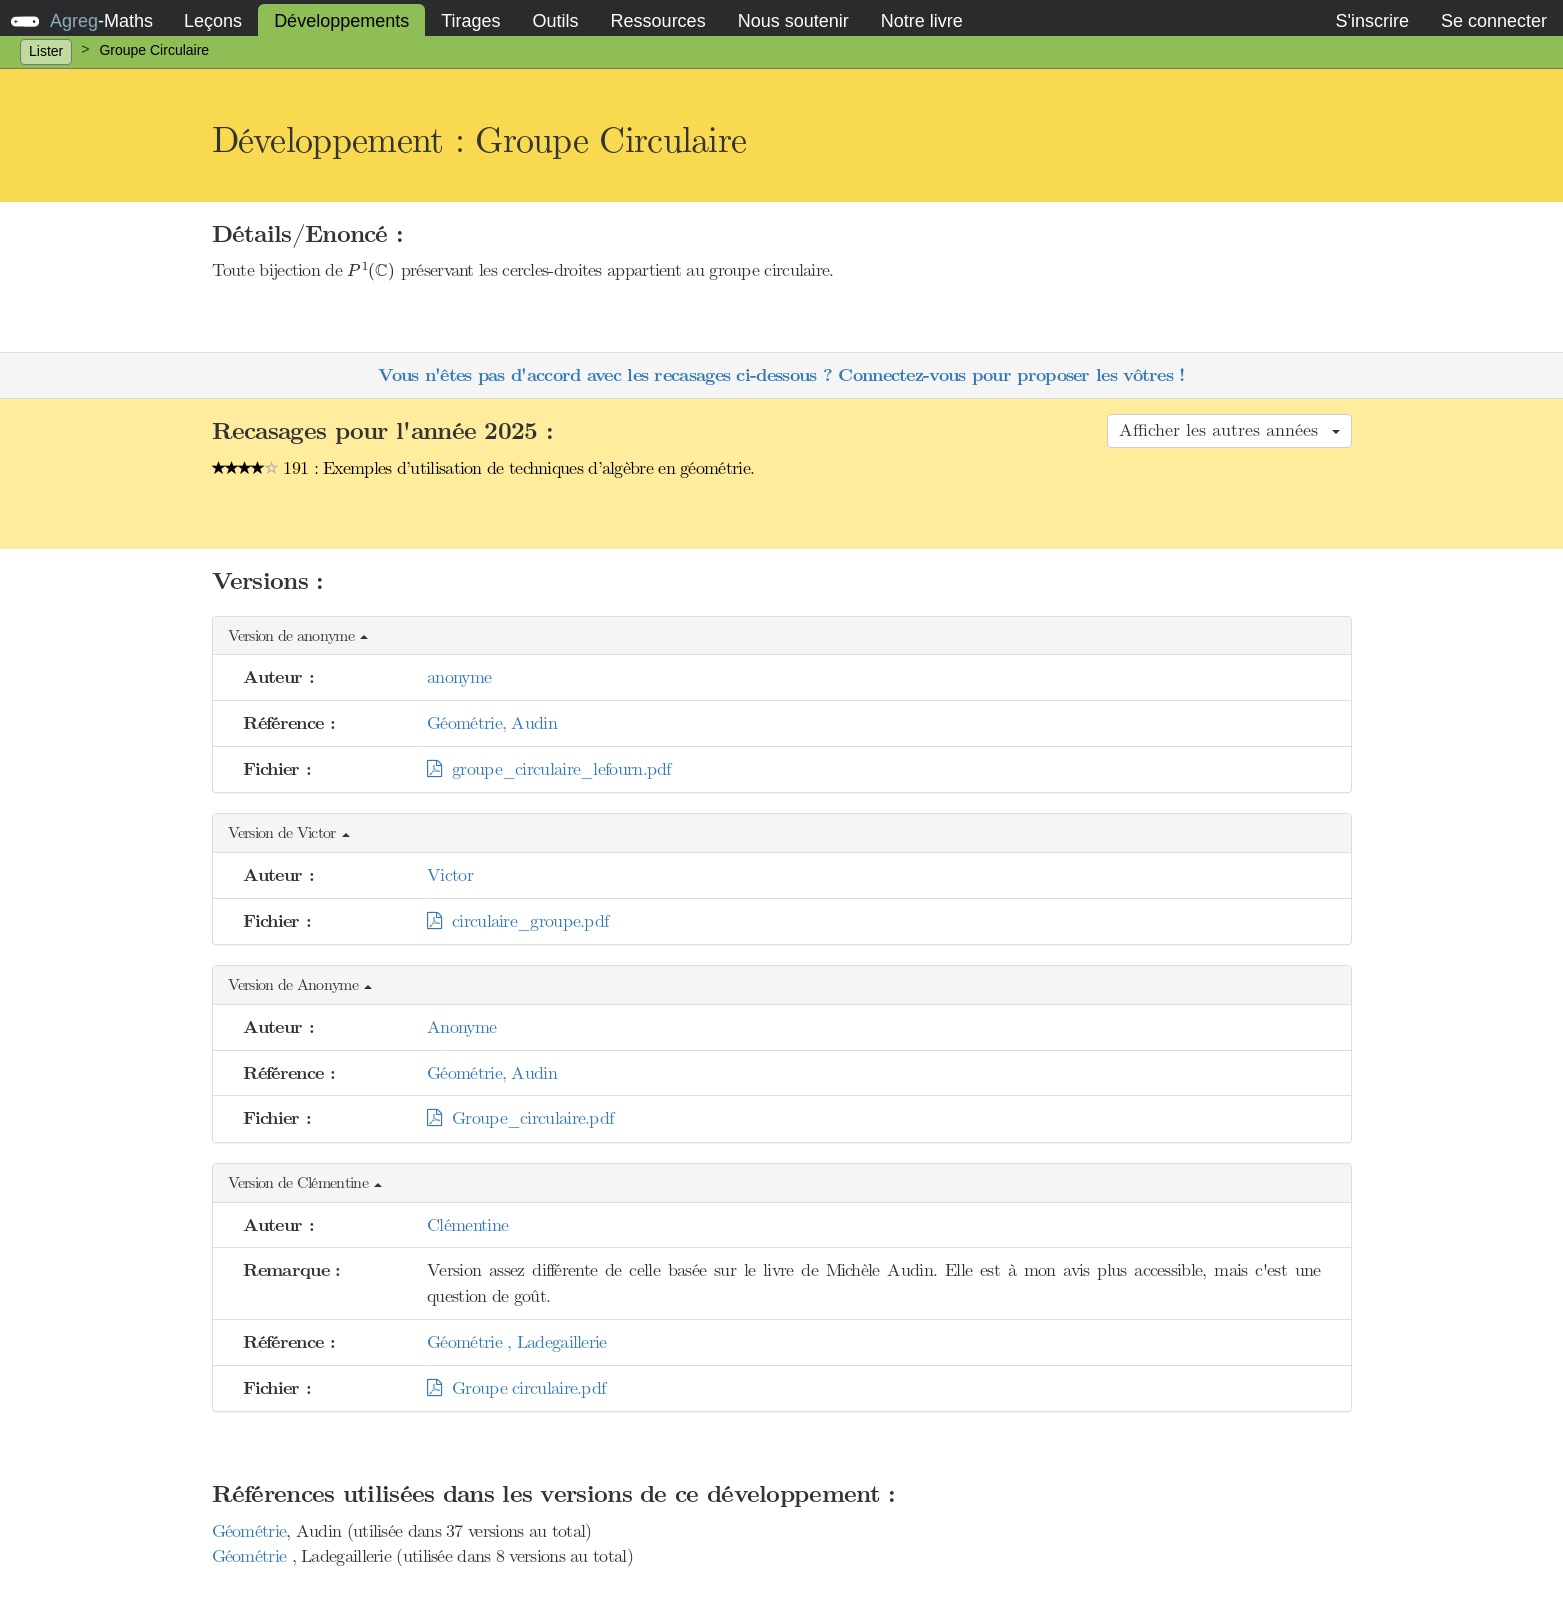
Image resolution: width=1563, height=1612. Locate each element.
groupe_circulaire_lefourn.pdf (549, 769)
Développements (341, 21)
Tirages (470, 21)
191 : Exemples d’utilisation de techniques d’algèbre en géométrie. (483, 468)
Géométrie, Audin (492, 723)
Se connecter (1494, 21)
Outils (556, 21)
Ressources (658, 21)
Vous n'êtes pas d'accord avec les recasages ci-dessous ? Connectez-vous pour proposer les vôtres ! (781, 375)
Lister (46, 51)
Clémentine (467, 1225)
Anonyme (461, 1027)
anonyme (459, 677)
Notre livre (922, 21)
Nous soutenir (793, 21)
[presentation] (371, 271)
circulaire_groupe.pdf (517, 921)
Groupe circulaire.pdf (516, 1388)
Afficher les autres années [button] (1229, 430)
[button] (782, 636)
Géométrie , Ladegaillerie (517, 1342)
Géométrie (249, 1531)
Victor (450, 875)
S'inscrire (1371, 21)
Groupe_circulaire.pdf (520, 1118)
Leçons (213, 21)
